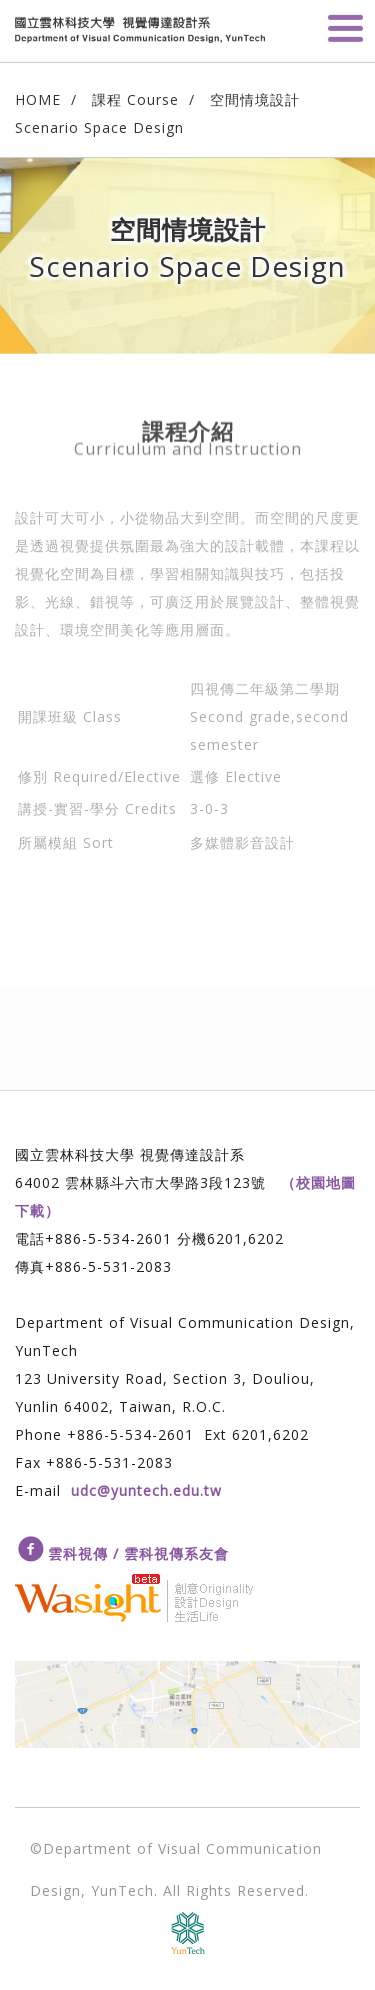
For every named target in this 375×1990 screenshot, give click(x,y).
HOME (38, 99)
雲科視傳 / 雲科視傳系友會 (138, 1553)
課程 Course (135, 99)
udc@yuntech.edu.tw (146, 1490)
